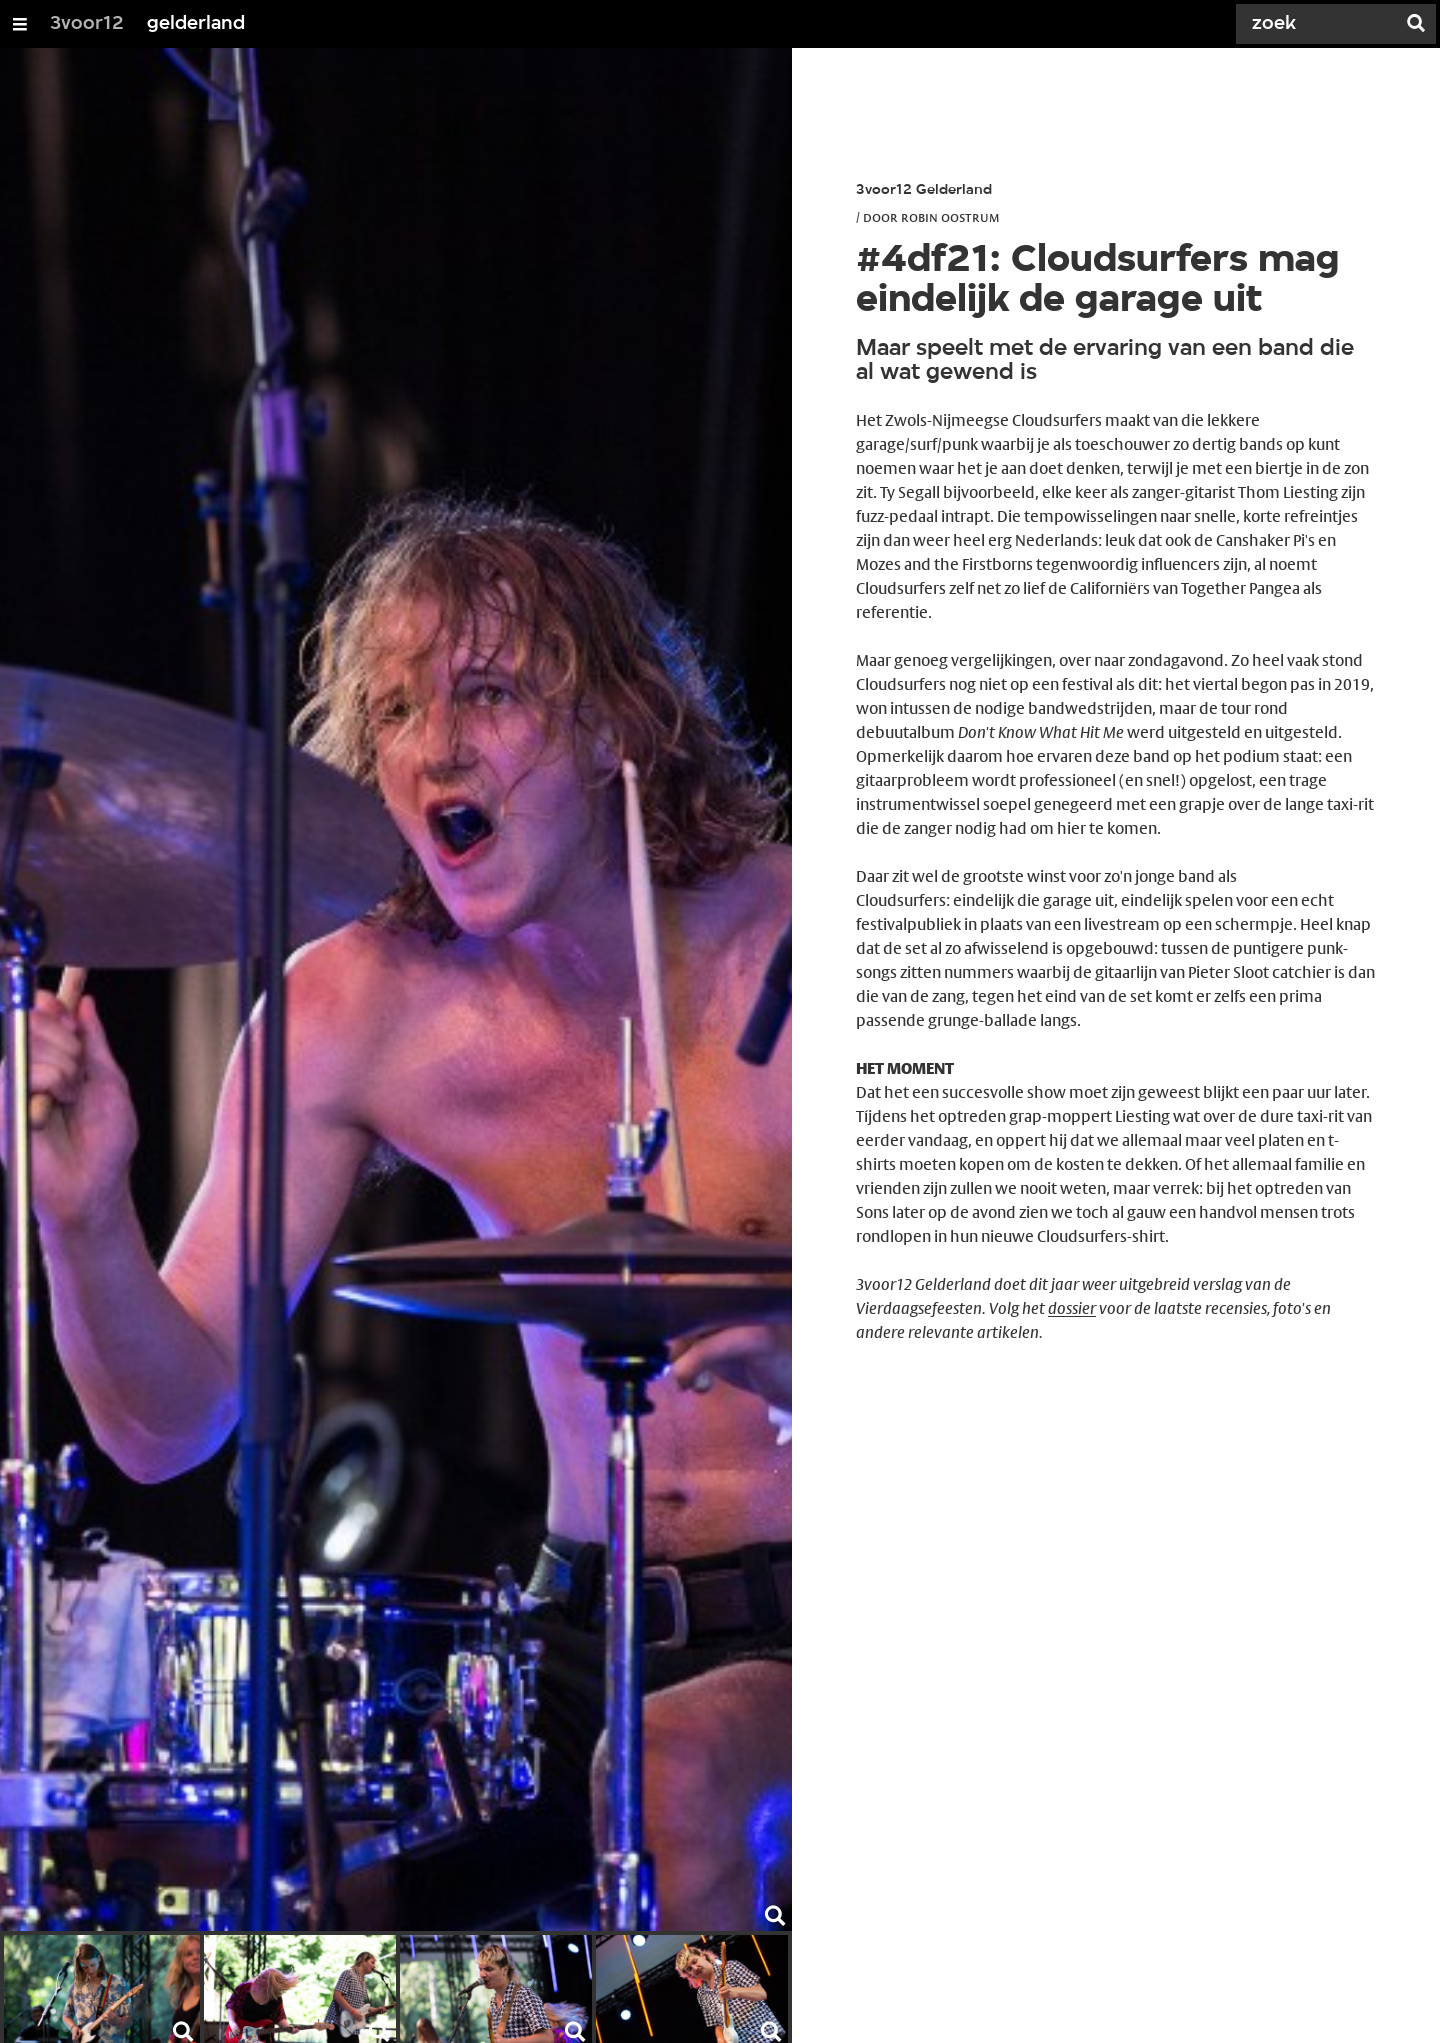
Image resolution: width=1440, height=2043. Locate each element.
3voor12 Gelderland (924, 190)
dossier (1072, 1308)
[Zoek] (1320, 24)
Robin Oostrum (950, 217)
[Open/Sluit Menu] (20, 24)
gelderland (196, 24)
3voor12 (87, 24)
